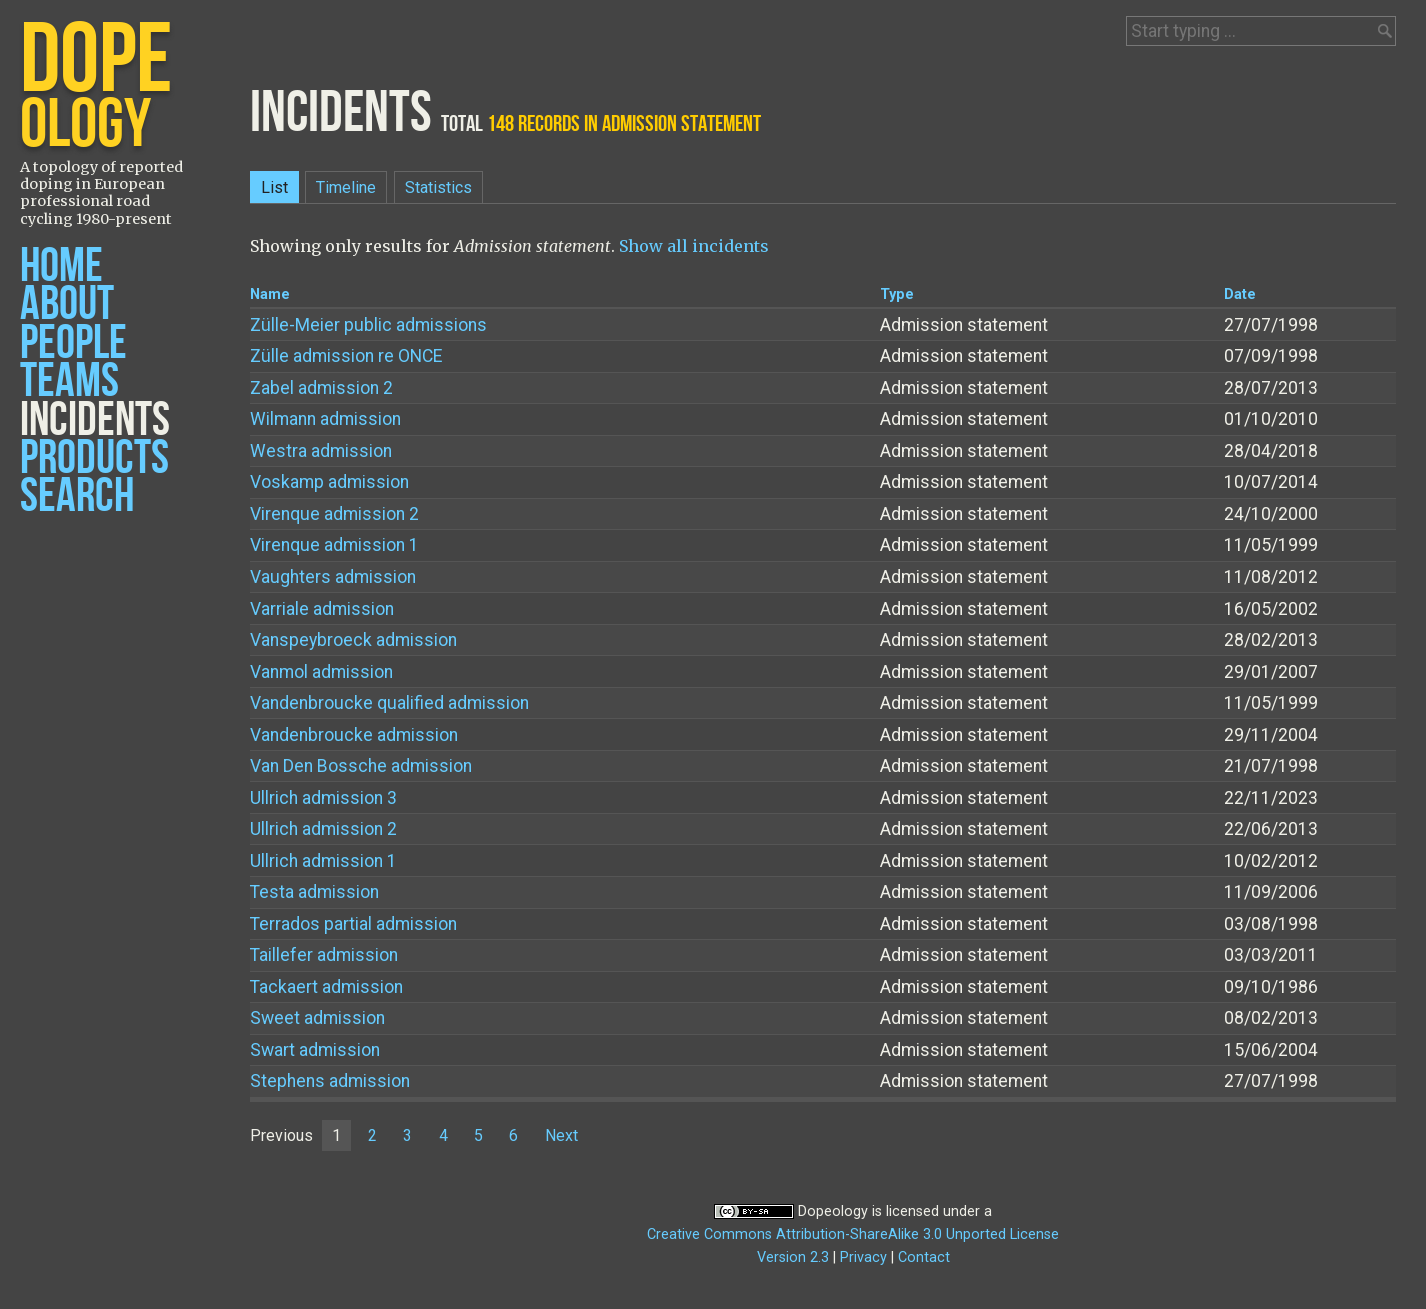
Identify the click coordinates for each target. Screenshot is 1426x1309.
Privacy (863, 1257)
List (274, 187)
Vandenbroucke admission (354, 735)
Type (897, 294)
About (67, 304)
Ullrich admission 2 (323, 829)
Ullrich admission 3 (323, 798)
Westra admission (321, 451)
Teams (69, 381)
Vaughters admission (333, 577)
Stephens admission (330, 1081)
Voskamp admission (329, 482)
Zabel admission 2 (321, 388)
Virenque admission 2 (334, 514)
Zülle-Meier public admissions (368, 325)
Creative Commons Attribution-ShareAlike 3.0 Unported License (853, 1234)
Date (1240, 294)
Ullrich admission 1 (323, 861)
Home (61, 266)
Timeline (346, 187)
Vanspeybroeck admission (353, 640)
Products (94, 458)
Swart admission (315, 1050)
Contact (924, 1257)
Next (561, 1135)
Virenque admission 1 (334, 545)
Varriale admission (322, 609)
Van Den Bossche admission (361, 766)
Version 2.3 (793, 1257)
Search (77, 496)
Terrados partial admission (353, 924)
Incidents (95, 420)
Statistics (438, 187)
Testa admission (314, 892)
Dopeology (833, 1211)
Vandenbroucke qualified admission (389, 703)
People (73, 343)
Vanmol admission (321, 672)
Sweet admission (317, 1018)
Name (270, 294)
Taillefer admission (324, 955)
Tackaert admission (326, 987)
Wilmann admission (325, 419)
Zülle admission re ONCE (346, 356)
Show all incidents (694, 246)
